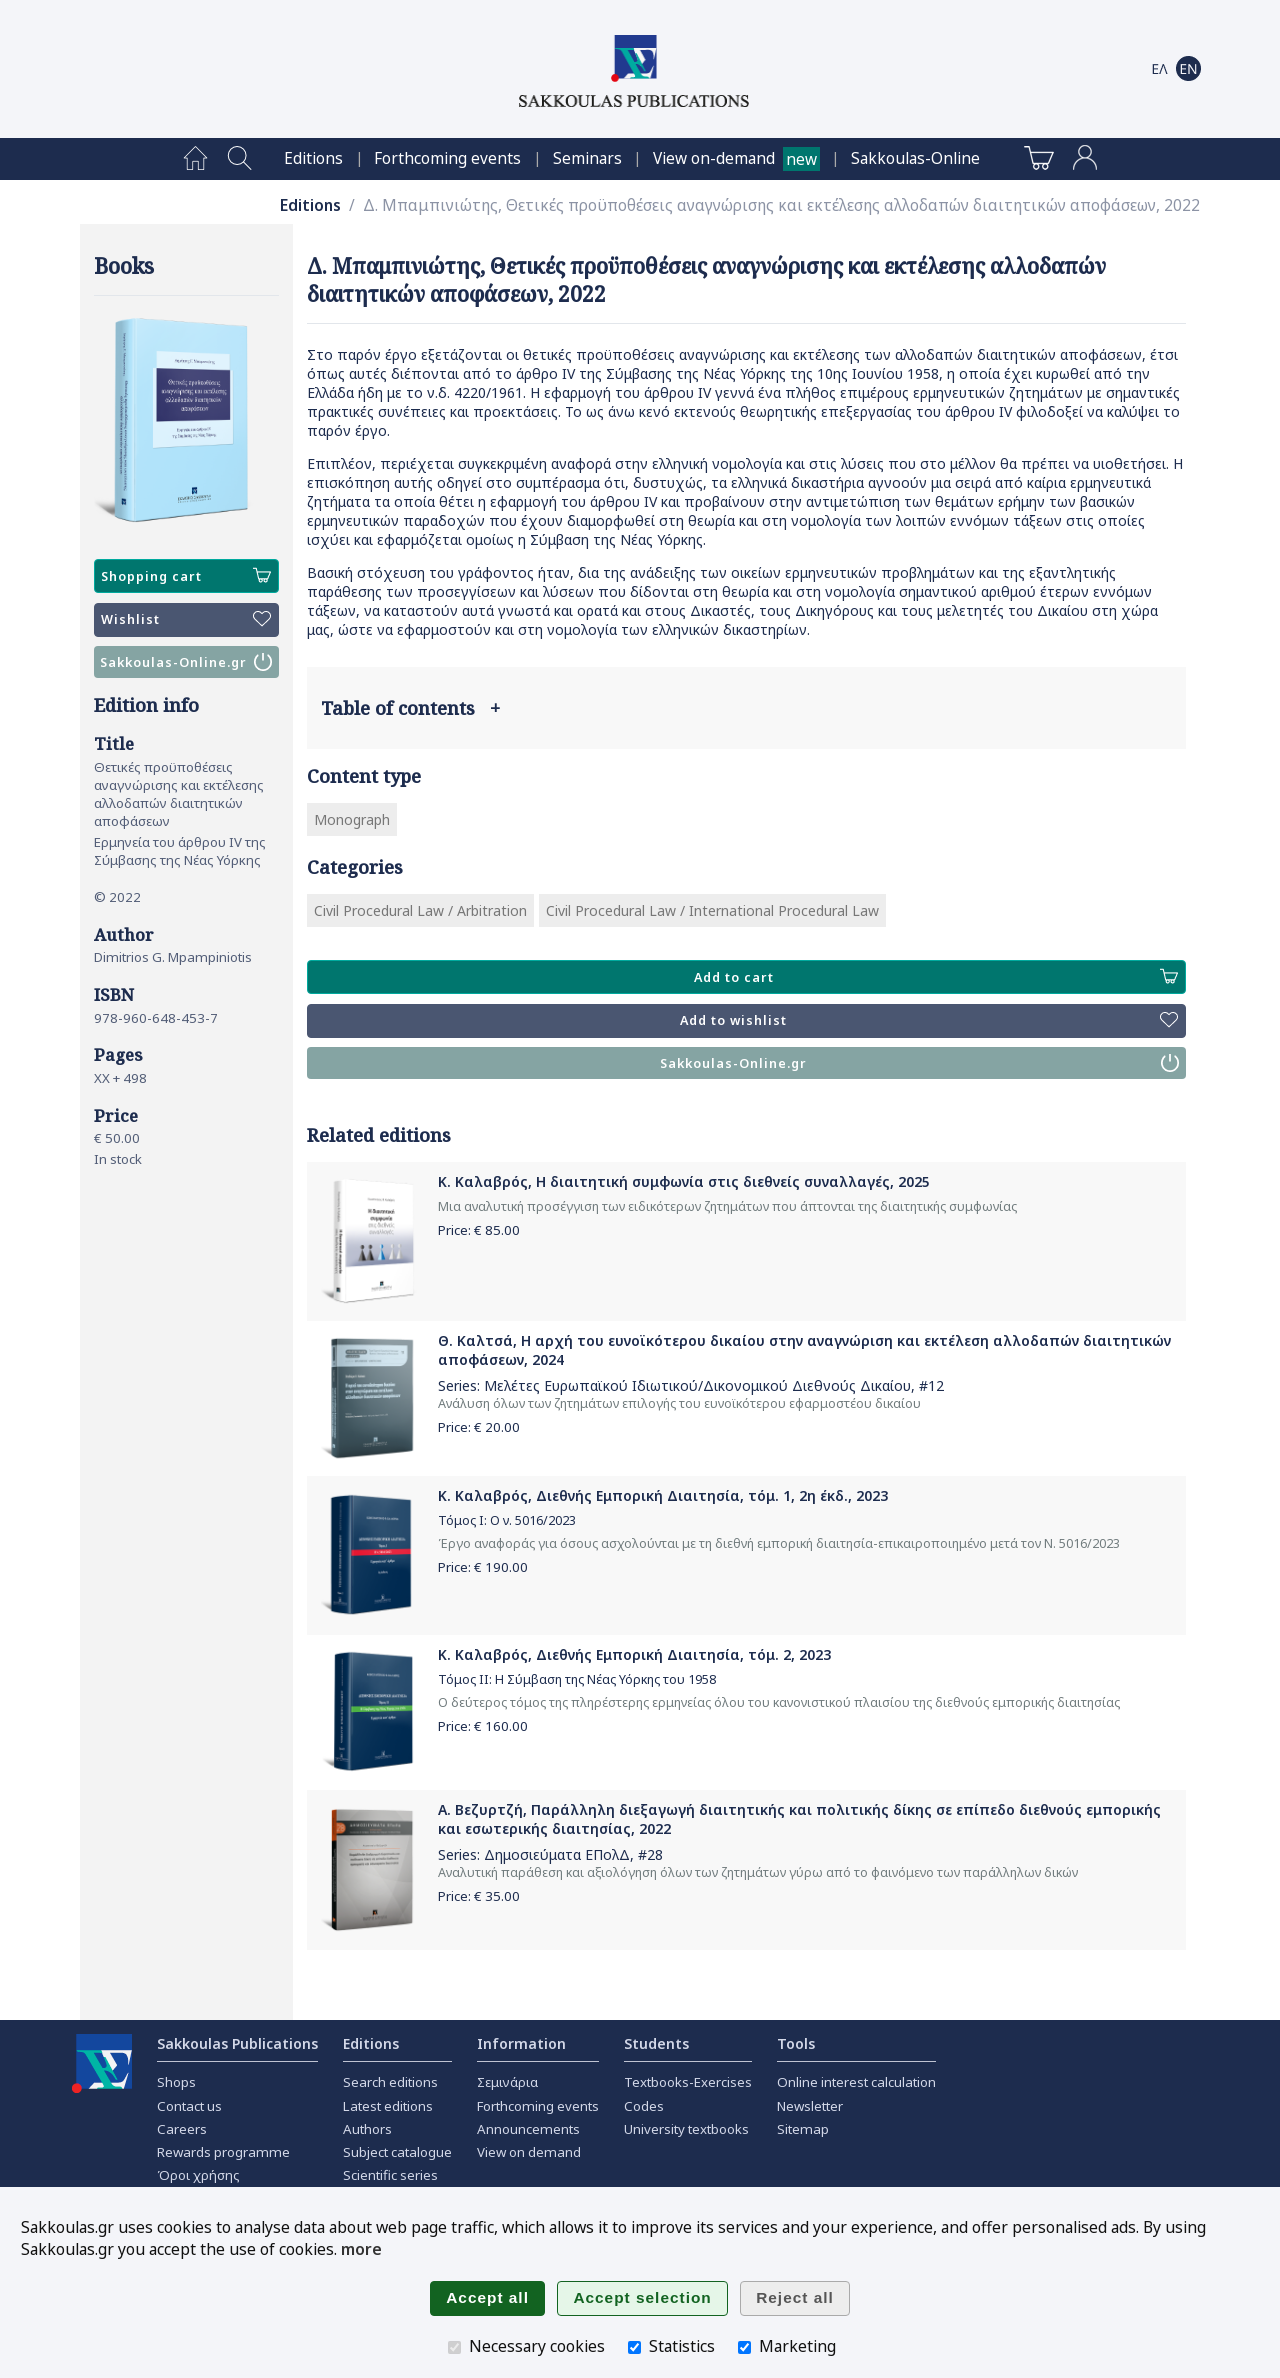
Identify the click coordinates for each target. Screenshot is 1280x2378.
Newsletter (810, 2106)
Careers (182, 2129)
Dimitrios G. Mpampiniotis (173, 957)
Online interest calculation (856, 2082)
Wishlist (186, 620)
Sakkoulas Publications (237, 2043)
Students (656, 2043)
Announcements (528, 2129)
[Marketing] (744, 2347)
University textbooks (686, 2129)
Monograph (352, 819)
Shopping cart (186, 576)
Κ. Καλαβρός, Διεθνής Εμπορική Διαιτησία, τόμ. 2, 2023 (634, 1654)
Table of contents (410, 708)
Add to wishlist (929, 1021)
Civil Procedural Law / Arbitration (420, 910)
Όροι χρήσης (198, 2175)
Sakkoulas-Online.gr (186, 662)
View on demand (529, 2152)
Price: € (479, 1230)
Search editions (390, 2082)
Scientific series (390, 2175)
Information (521, 2043)
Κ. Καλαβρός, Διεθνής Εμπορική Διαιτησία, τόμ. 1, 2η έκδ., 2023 (663, 1495)
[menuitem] (195, 159)
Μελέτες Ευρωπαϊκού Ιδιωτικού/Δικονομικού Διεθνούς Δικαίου (697, 1385)
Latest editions (388, 2106)
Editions (313, 158)
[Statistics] (634, 2347)
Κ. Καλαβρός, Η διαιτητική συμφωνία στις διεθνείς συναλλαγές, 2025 (684, 1181)
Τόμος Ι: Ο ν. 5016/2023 (507, 1520)
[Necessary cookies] (454, 2347)
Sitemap (803, 2129)
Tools (796, 2043)
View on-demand (714, 158)
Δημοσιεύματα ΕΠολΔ (557, 1854)
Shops (176, 2082)
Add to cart (936, 977)
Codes (644, 2106)
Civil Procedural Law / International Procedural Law (712, 910)
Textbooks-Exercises (688, 2082)
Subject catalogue (397, 2152)
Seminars (587, 158)
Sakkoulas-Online (915, 158)
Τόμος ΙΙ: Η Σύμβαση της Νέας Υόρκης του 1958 (577, 1679)
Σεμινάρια (507, 2082)
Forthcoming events (447, 158)
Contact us (189, 2106)
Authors (367, 2129)
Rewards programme (223, 2152)
